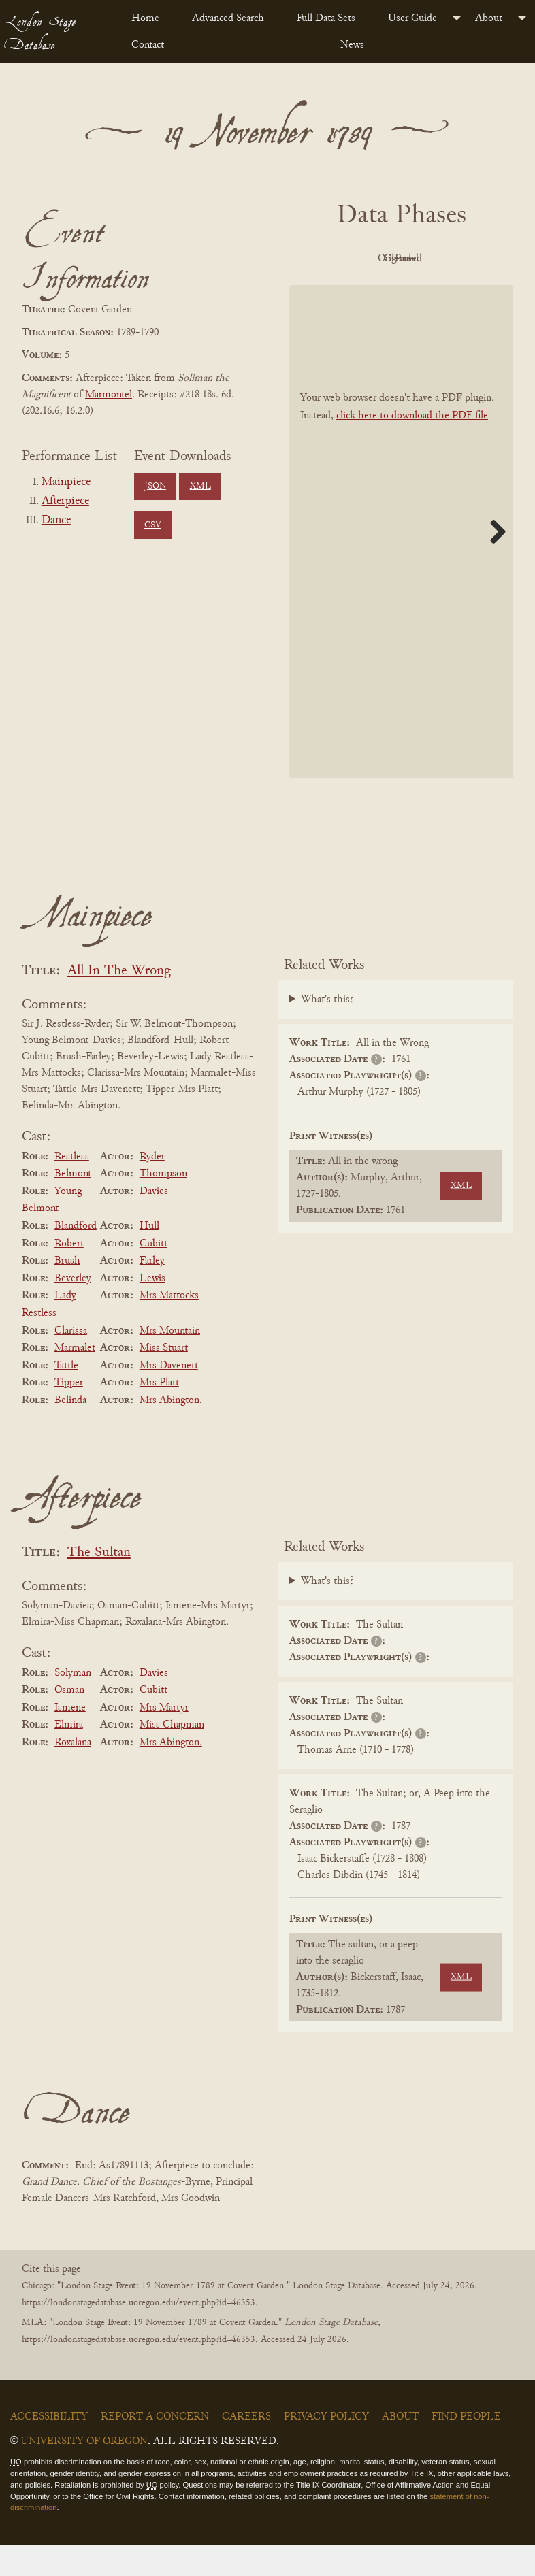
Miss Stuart (164, 1378)
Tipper (68, 1413)
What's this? (327, 1030)
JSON (155, 486)
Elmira (68, 1756)
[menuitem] (150, 18)
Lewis (152, 1309)
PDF (361, 258)
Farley (152, 1291)
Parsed (435, 289)
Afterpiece (65, 501)
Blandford (75, 1256)
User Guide (412, 18)
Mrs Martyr (164, 1738)
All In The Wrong (119, 1002)
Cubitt (153, 1274)
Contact (147, 44)
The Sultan (99, 1583)
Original (435, 258)
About (488, 18)
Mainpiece (66, 482)
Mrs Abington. (171, 1430)
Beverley (72, 1309)
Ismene (70, 1738)
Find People (466, 2447)
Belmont (72, 1204)
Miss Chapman (172, 1756)
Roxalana (72, 1773)
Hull (149, 1256)
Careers (246, 2447)
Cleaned (360, 289)
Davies (154, 1222)
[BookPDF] (401, 562)
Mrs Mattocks (169, 1326)
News (352, 44)
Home (145, 18)
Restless (71, 1187)
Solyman (72, 1703)
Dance (56, 520)
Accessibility (49, 2447)
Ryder (152, 1187)
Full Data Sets (326, 18)
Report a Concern (155, 2447)
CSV (152, 525)
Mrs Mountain (170, 1361)
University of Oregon (84, 2471)
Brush (67, 1291)
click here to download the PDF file (412, 446)
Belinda (70, 1430)
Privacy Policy (326, 2447)
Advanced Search (228, 18)
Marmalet (74, 1378)
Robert (69, 1274)
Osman (69, 1720)
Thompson (163, 1204)
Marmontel (108, 394)
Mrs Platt (159, 1413)
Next (492, 562)
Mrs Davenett (169, 1396)
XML (200, 486)
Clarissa (70, 1361)
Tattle (66, 1396)
